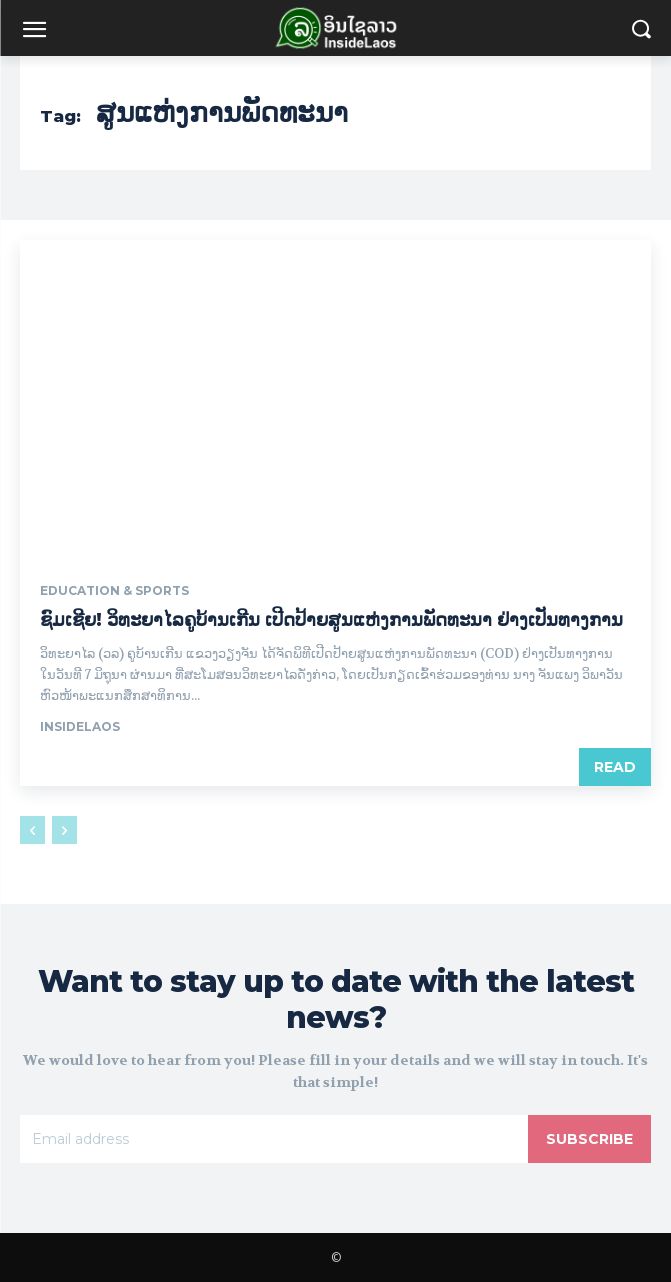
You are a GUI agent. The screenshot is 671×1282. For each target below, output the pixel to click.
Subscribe (589, 1139)
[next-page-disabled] (64, 830)
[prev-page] (32, 830)
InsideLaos (80, 726)
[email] (274, 1139)
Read (615, 767)
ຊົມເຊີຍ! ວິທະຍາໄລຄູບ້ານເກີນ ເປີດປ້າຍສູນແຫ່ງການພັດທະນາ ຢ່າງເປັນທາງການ (331, 620)
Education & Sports (114, 591)
